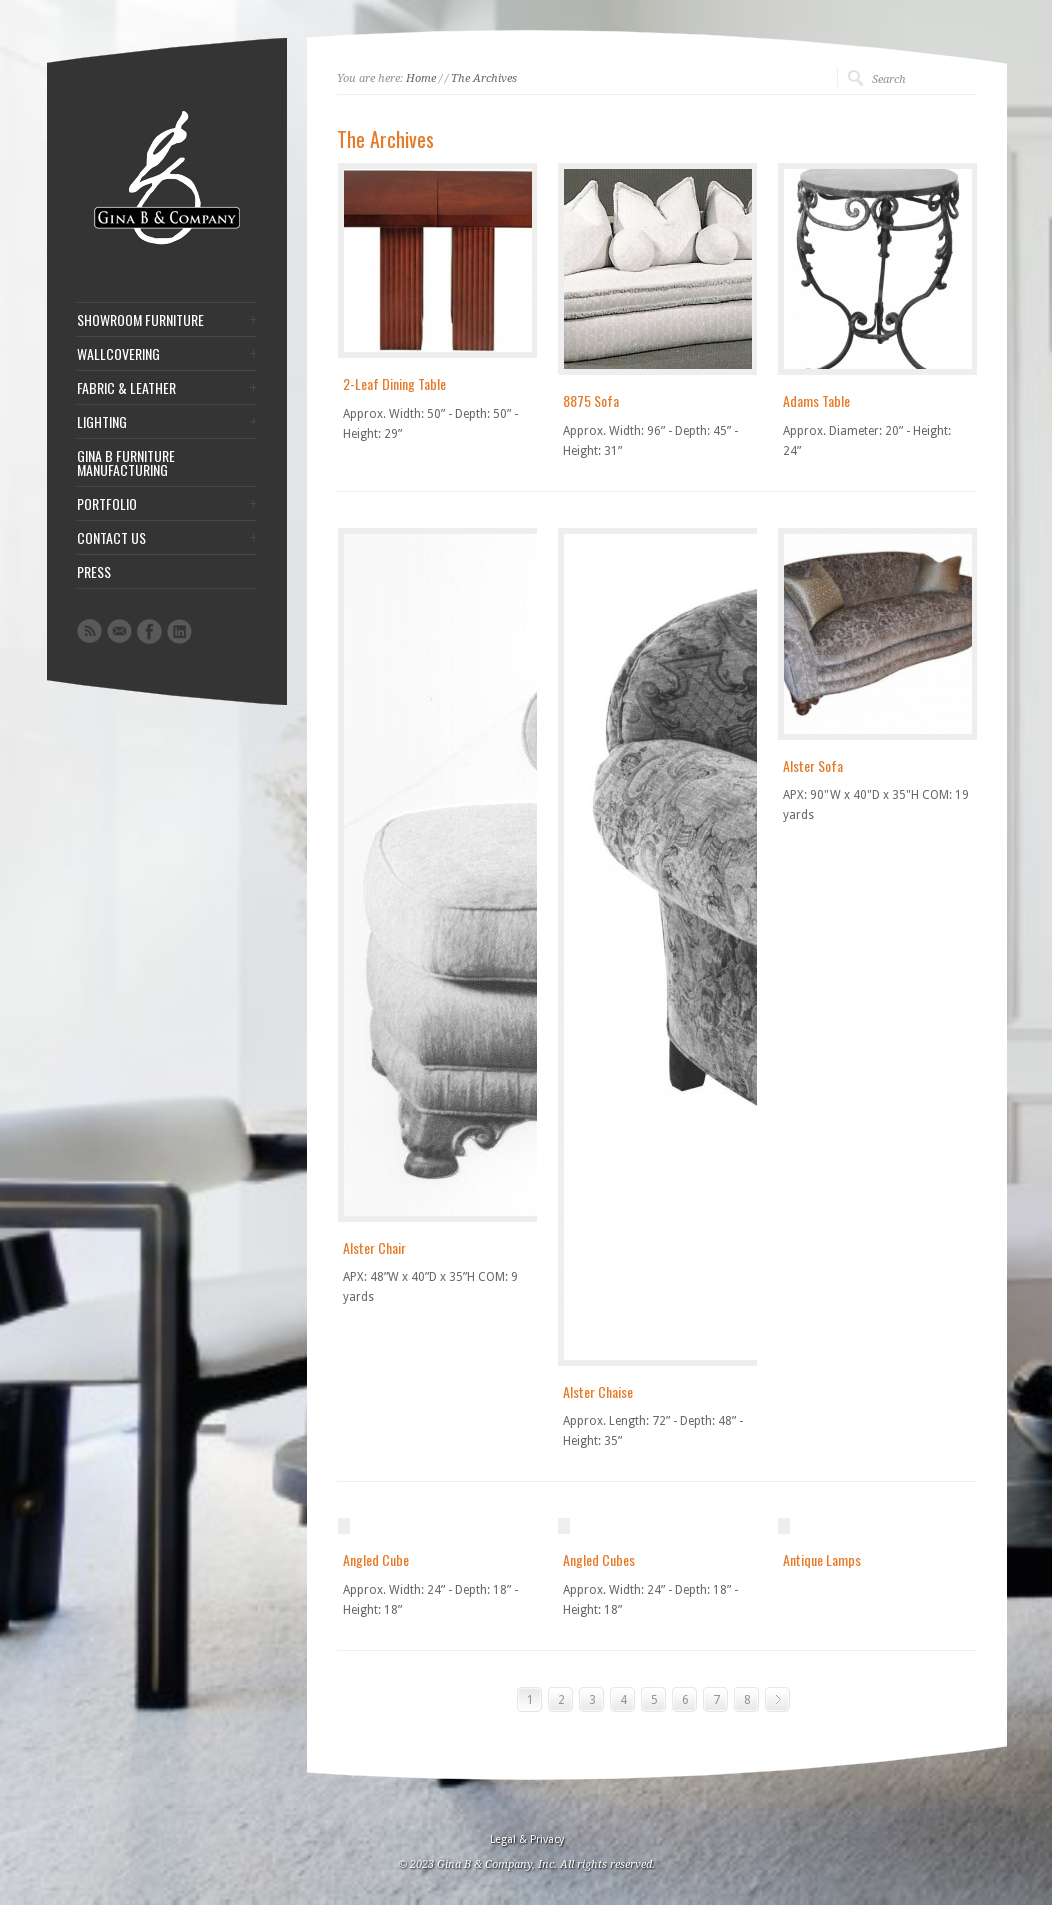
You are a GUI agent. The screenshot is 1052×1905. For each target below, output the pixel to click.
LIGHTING (102, 422)
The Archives (484, 78)
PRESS (94, 572)
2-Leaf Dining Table (394, 383)
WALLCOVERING (118, 354)
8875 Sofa (591, 400)
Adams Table (816, 400)
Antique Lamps (822, 1559)
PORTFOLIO (107, 504)
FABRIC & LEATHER (126, 388)
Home (421, 78)
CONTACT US (111, 538)
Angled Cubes (599, 1559)
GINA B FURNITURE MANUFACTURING (126, 463)
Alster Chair (374, 1247)
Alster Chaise (598, 1391)
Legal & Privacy (527, 1839)
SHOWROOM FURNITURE (140, 320)
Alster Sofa (813, 765)
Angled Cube (376, 1559)
